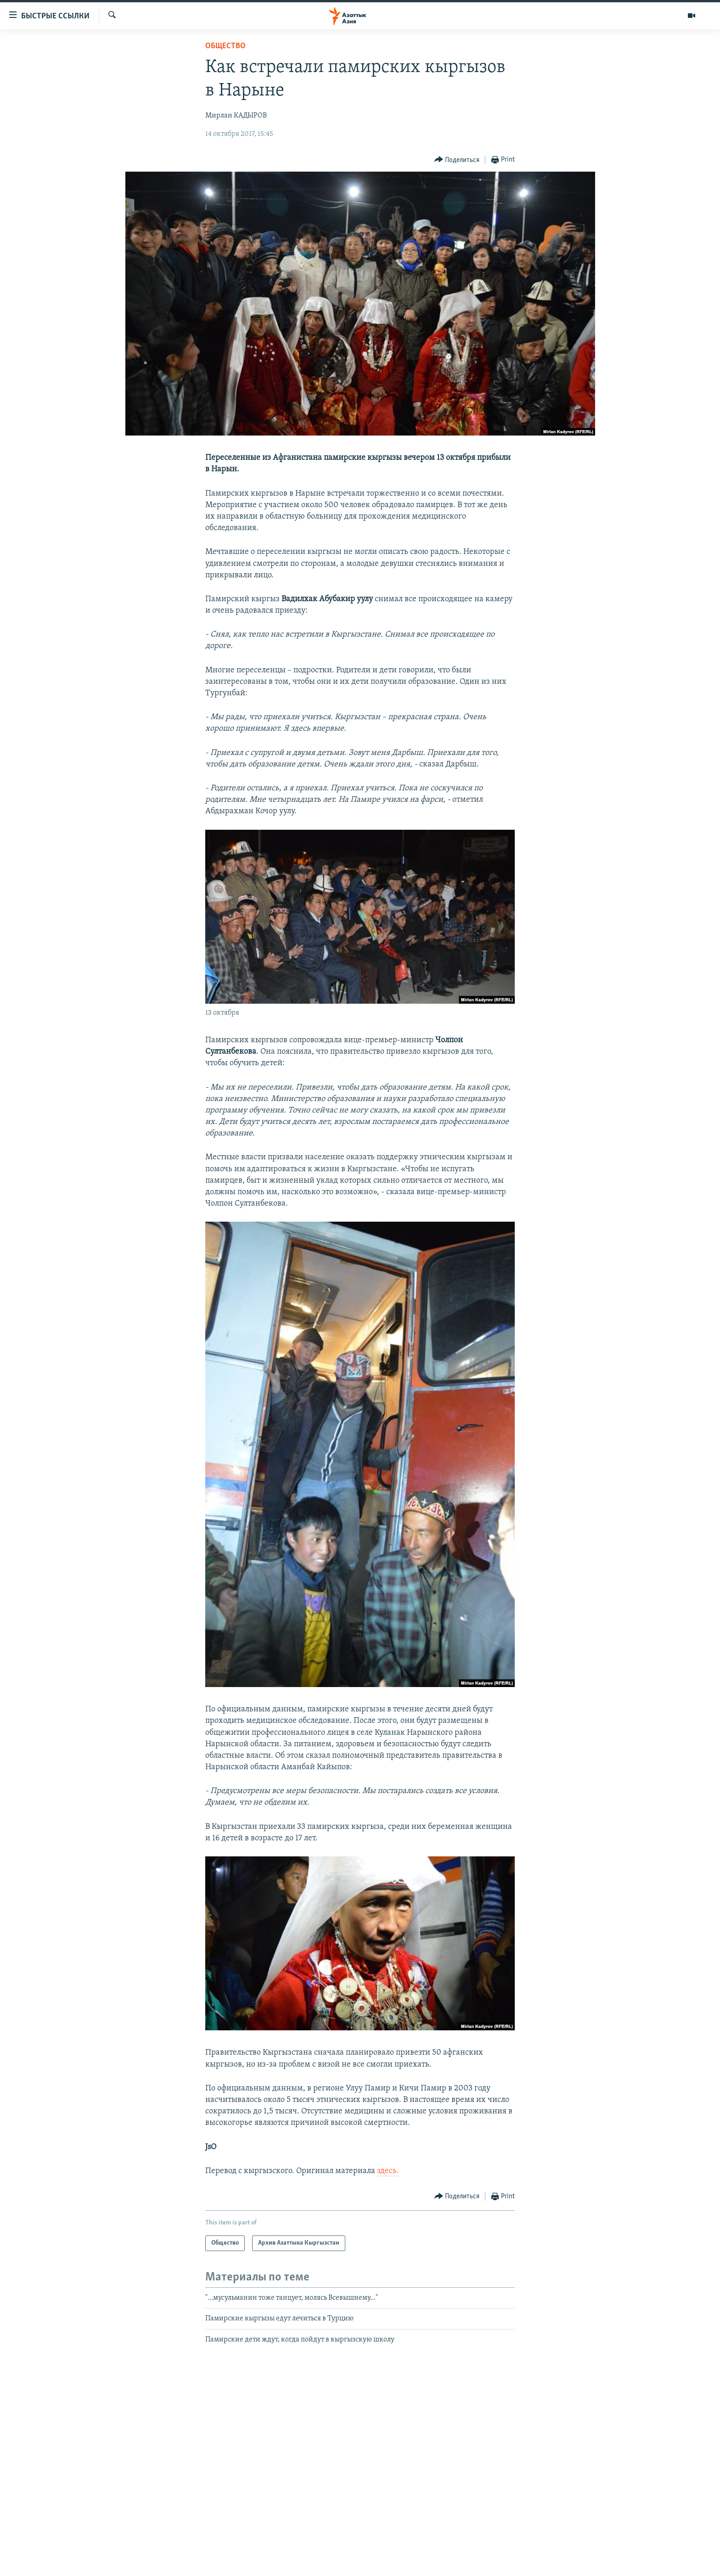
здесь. (388, 2171)
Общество (225, 46)
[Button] (457, 160)
